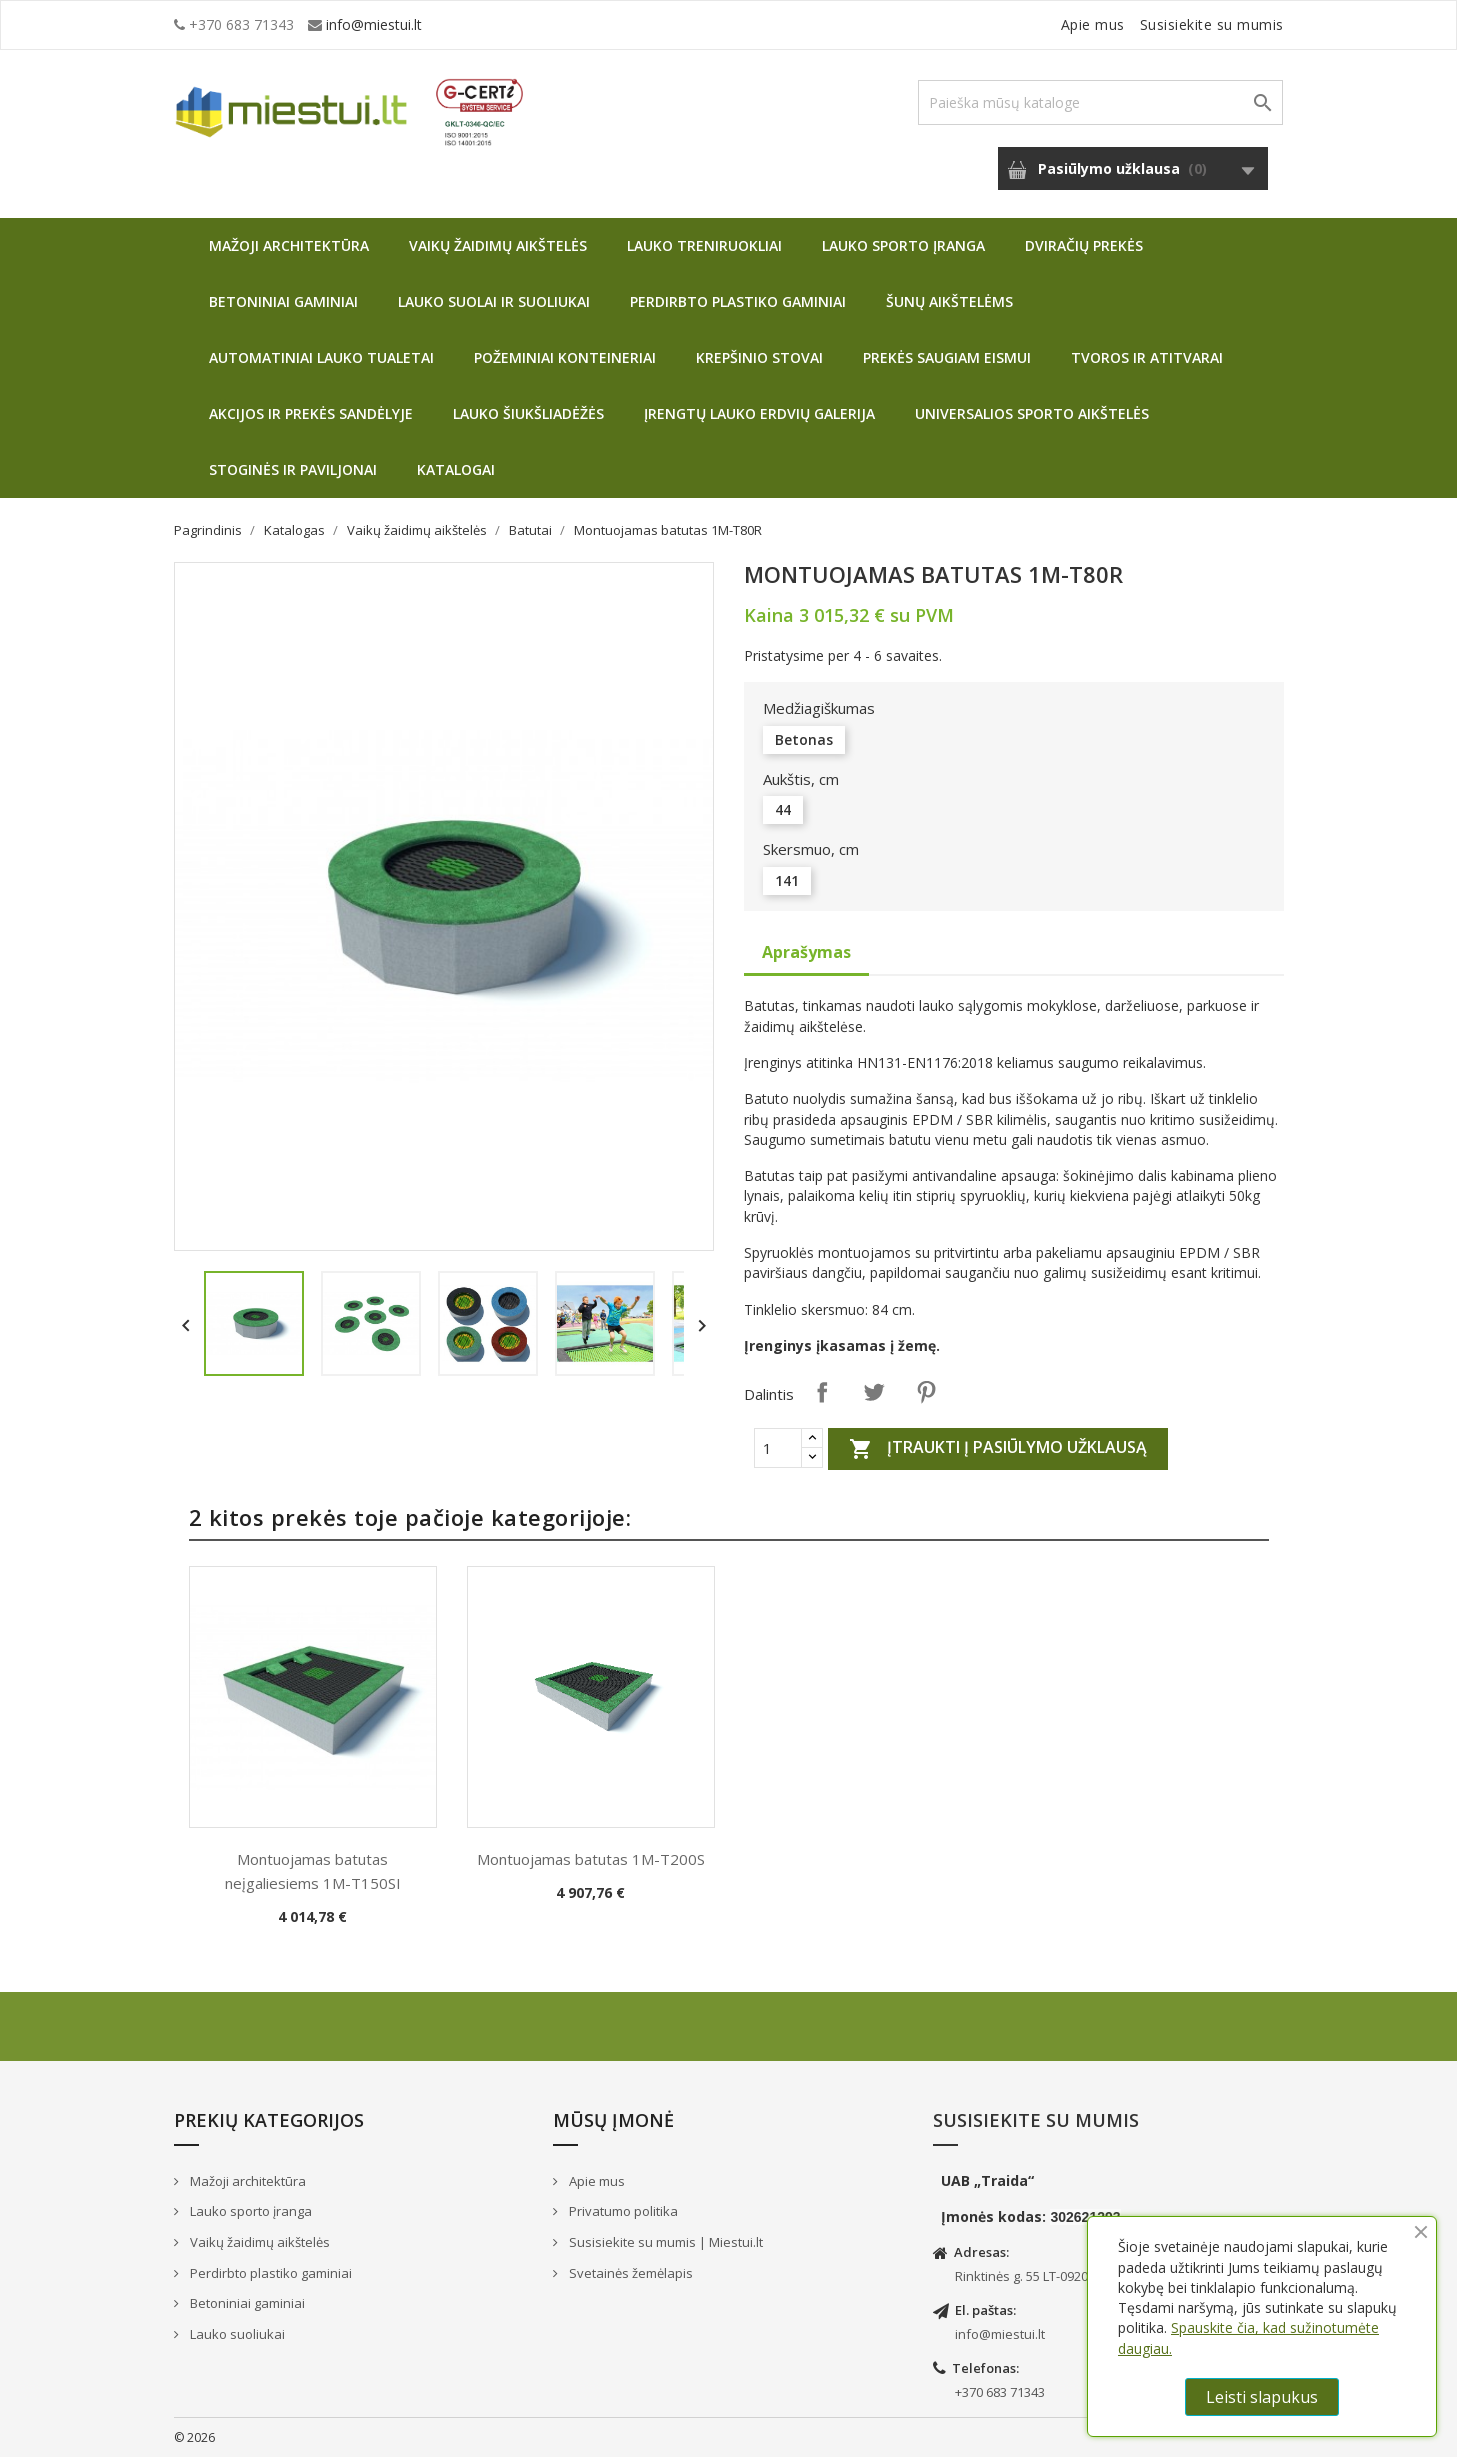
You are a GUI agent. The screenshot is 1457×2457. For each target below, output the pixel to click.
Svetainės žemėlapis (629, 2273)
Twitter (874, 1392)
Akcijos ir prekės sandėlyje (311, 413)
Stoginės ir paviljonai (293, 469)
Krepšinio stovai (759, 357)
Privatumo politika (622, 2211)
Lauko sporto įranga (903, 245)
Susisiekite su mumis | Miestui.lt (664, 2242)
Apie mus (1093, 24)
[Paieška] (1100, 102)
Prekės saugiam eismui (947, 357)
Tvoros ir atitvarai (1147, 357)
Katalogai (456, 469)
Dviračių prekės (1084, 245)
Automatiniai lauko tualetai (321, 357)
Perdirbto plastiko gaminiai (738, 301)
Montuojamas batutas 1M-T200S (591, 1859)
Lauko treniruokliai (704, 245)
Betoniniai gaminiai (283, 301)
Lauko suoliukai (236, 2334)
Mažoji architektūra (289, 245)
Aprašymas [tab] (806, 952)
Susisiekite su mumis (1212, 24)
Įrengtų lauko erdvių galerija (759, 413)
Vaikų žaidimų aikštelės (498, 245)
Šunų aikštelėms (949, 301)
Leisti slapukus (1262, 2397)
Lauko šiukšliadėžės (528, 413)
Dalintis (822, 1392)
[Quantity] (778, 1448)
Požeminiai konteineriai (565, 357)
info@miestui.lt (374, 24)
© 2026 (194, 2437)
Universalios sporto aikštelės (1032, 413)
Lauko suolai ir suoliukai (494, 301)
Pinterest (926, 1392)
